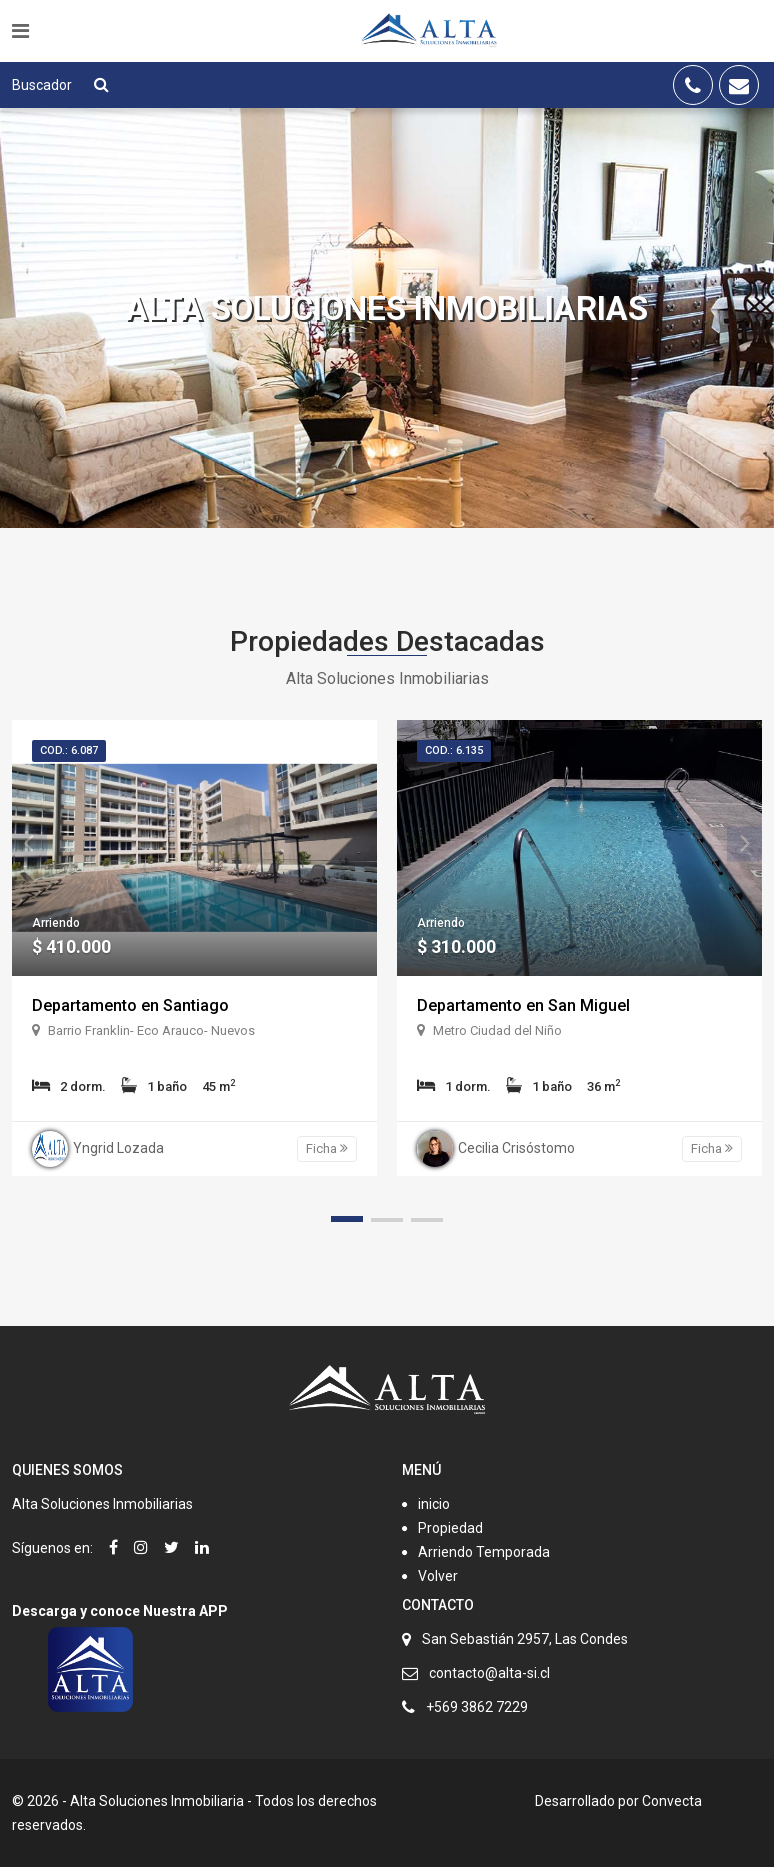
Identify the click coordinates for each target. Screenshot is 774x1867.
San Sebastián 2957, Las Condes (525, 1639)
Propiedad (450, 1528)
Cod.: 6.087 (69, 750)
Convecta (672, 1801)
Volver (438, 1576)
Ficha (327, 1148)
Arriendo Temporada (484, 1552)
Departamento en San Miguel (523, 1005)
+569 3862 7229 (477, 1707)
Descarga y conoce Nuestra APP (120, 1611)
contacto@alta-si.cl (489, 1673)
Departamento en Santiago (130, 1005)
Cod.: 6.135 (454, 750)
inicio (434, 1504)
